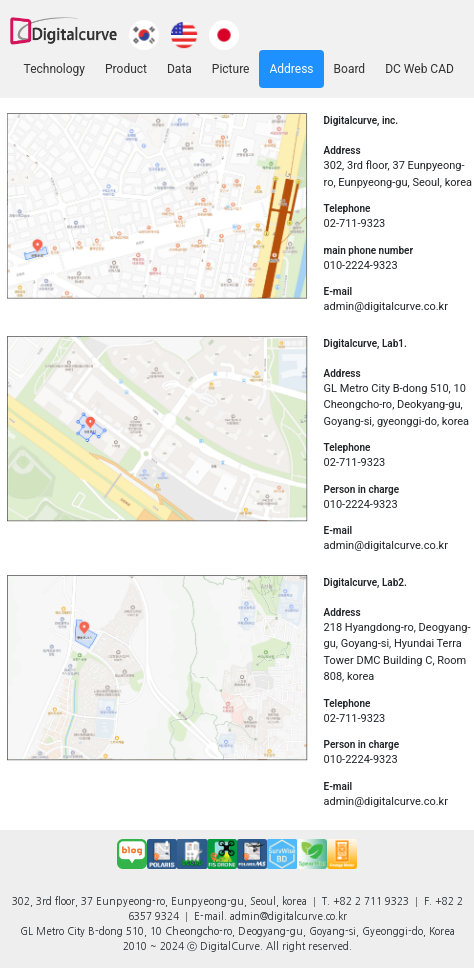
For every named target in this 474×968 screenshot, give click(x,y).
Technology (54, 69)
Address (291, 69)
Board (350, 69)
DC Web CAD (419, 69)
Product (126, 69)
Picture (231, 69)
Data (179, 69)
